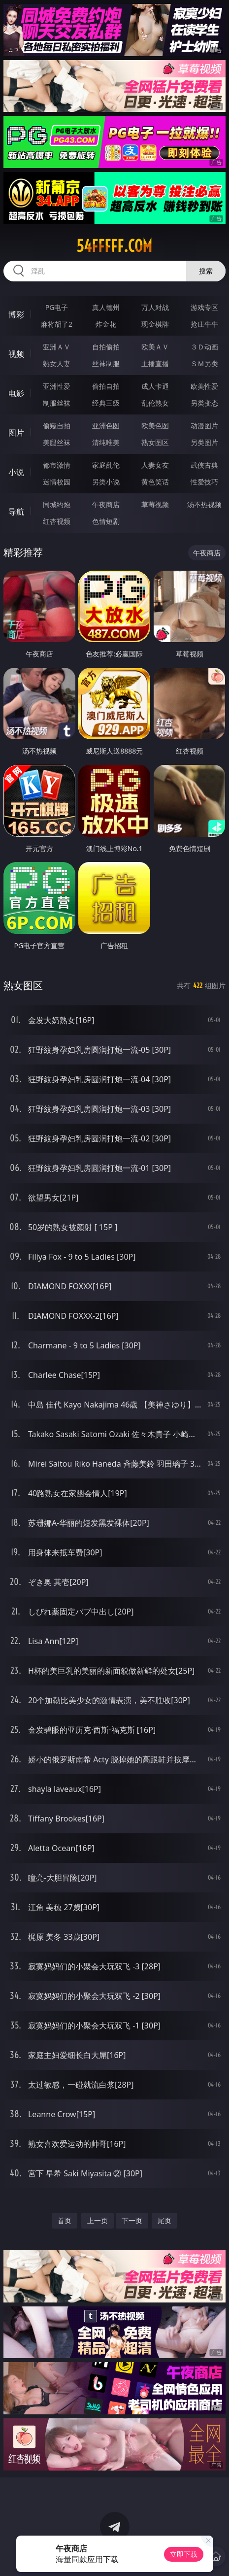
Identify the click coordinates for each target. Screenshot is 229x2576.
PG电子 (56, 307)
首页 (64, 2220)
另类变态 (204, 403)
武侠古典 (204, 465)
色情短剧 (106, 521)
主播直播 (155, 363)
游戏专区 (204, 307)
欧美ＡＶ (155, 346)
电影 (16, 393)
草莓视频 (155, 504)
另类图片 (204, 442)
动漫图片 (204, 425)
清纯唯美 (106, 442)
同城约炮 (56, 504)
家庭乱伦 (106, 465)
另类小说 (106, 481)
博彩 (16, 314)
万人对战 (155, 307)
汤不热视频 (204, 504)
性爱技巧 (204, 481)
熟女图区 (155, 442)
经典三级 (106, 403)
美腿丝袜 (56, 442)
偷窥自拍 (56, 425)
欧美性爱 (204, 386)
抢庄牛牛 (204, 324)
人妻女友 (155, 465)
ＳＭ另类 (204, 363)
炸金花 (106, 324)
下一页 (132, 2220)
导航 (16, 511)
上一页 (97, 2220)
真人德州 (106, 307)
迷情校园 (56, 481)
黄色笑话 (155, 481)
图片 (16, 432)
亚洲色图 (106, 425)
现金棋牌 (155, 324)
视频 (16, 353)
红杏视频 (56, 521)
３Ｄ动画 (204, 346)
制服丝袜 (56, 403)
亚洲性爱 (56, 386)
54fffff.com (114, 246)
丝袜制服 (106, 363)
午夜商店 (106, 504)
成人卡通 (155, 386)
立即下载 (183, 2554)
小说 (16, 472)
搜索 (206, 270)
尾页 (164, 2220)
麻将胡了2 (56, 324)
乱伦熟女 (155, 403)
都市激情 (56, 465)
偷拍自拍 (106, 386)
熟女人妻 (56, 363)
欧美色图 (155, 425)
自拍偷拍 (106, 346)
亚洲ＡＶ (56, 346)
